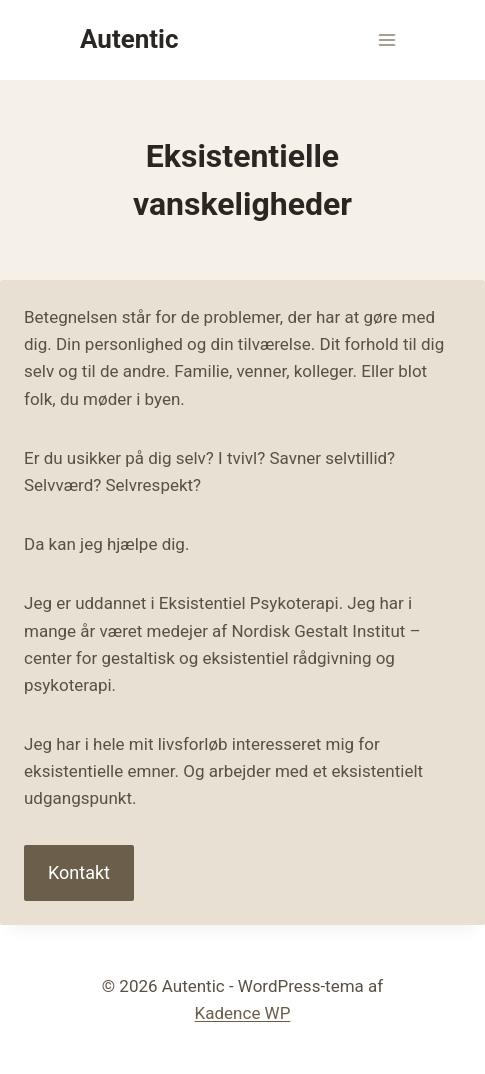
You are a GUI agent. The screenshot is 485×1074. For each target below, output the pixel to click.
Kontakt (79, 872)
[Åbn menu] (386, 39)
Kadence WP (243, 1013)
